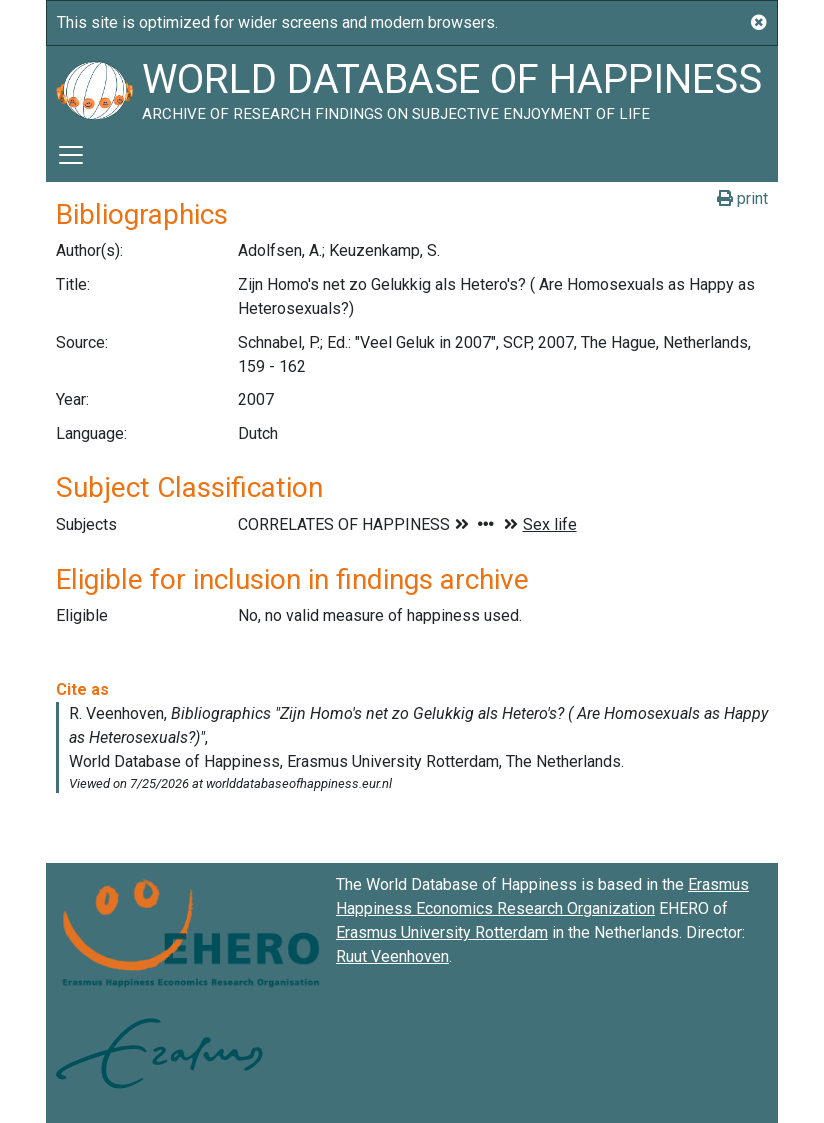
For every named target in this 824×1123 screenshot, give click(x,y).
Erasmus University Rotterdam (442, 932)
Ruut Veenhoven (392, 956)
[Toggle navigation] (71, 155)
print (742, 198)
